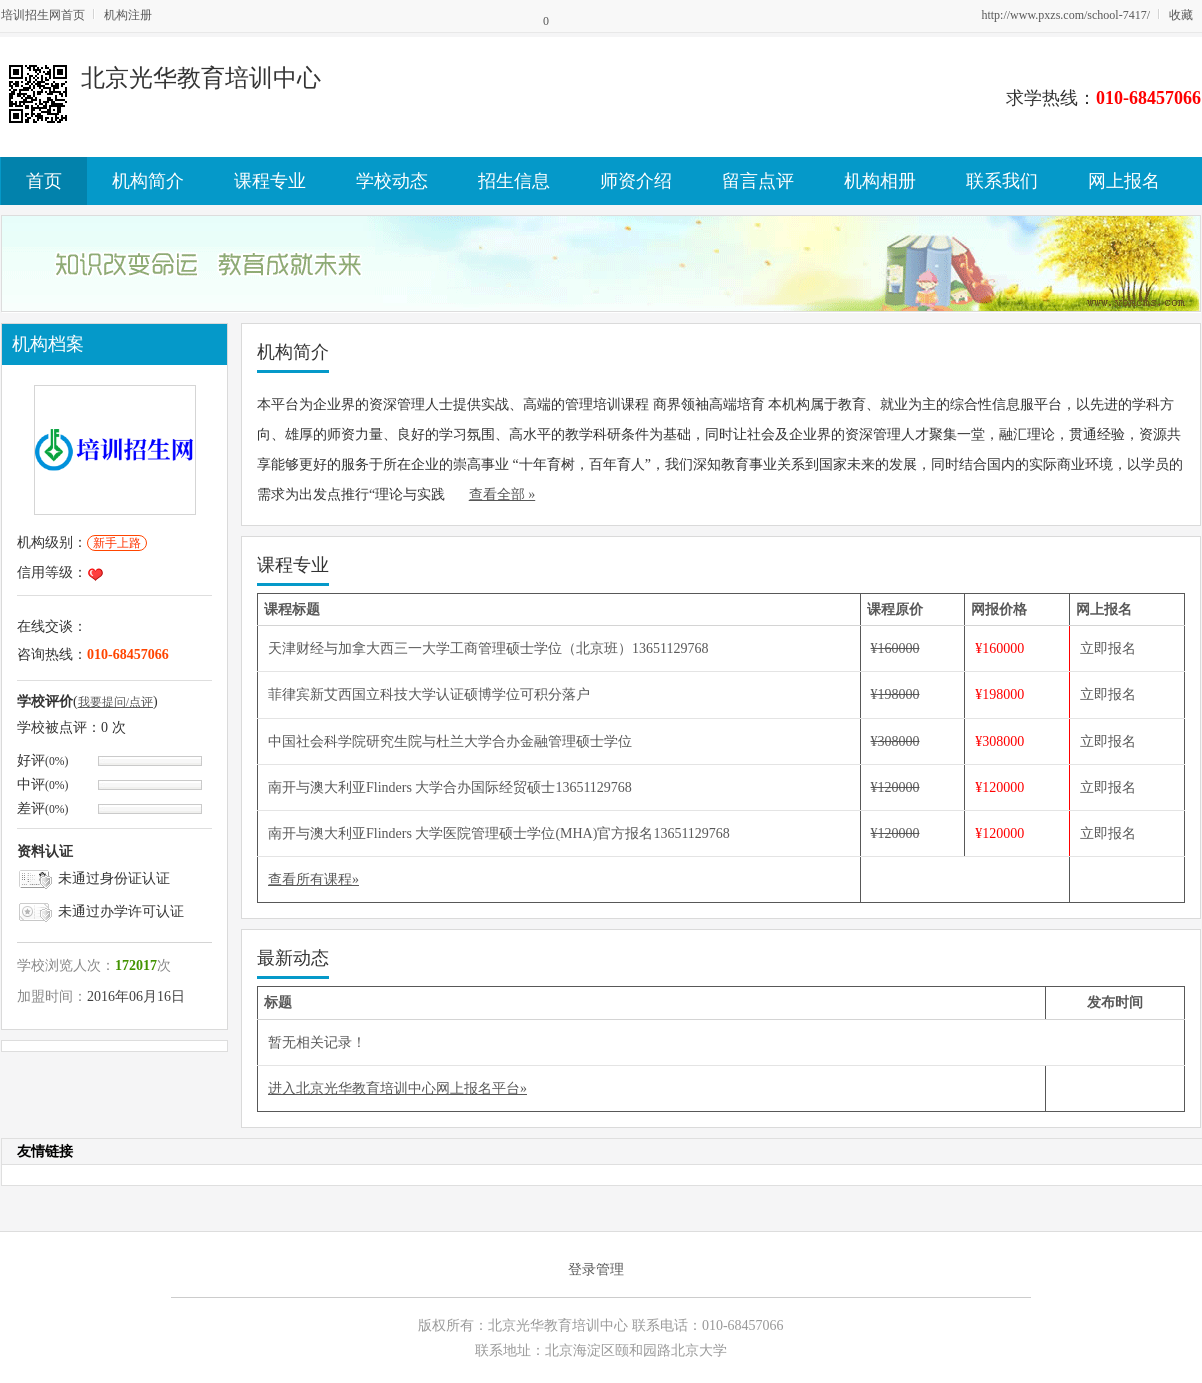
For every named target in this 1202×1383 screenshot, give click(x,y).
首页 (44, 181)
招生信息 (514, 181)
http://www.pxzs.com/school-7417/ (1065, 15)
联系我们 (1002, 181)
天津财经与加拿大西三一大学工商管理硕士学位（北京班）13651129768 (488, 648)
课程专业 (270, 181)
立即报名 (1108, 648)
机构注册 (128, 15)
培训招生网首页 (43, 15)
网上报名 (1124, 181)
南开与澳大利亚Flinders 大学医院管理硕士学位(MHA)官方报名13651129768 (499, 833)
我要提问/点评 (115, 702)
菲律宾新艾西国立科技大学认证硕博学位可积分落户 (429, 694)
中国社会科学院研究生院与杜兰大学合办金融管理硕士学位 (450, 741)
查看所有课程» (313, 879)
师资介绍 (636, 181)
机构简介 (148, 181)
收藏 (1181, 15)
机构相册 (880, 181)
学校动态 (392, 181)
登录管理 (596, 1269)
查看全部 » (502, 494)
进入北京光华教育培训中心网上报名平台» (397, 1088)
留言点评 (758, 181)
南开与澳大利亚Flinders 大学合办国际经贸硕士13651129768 (450, 787)
